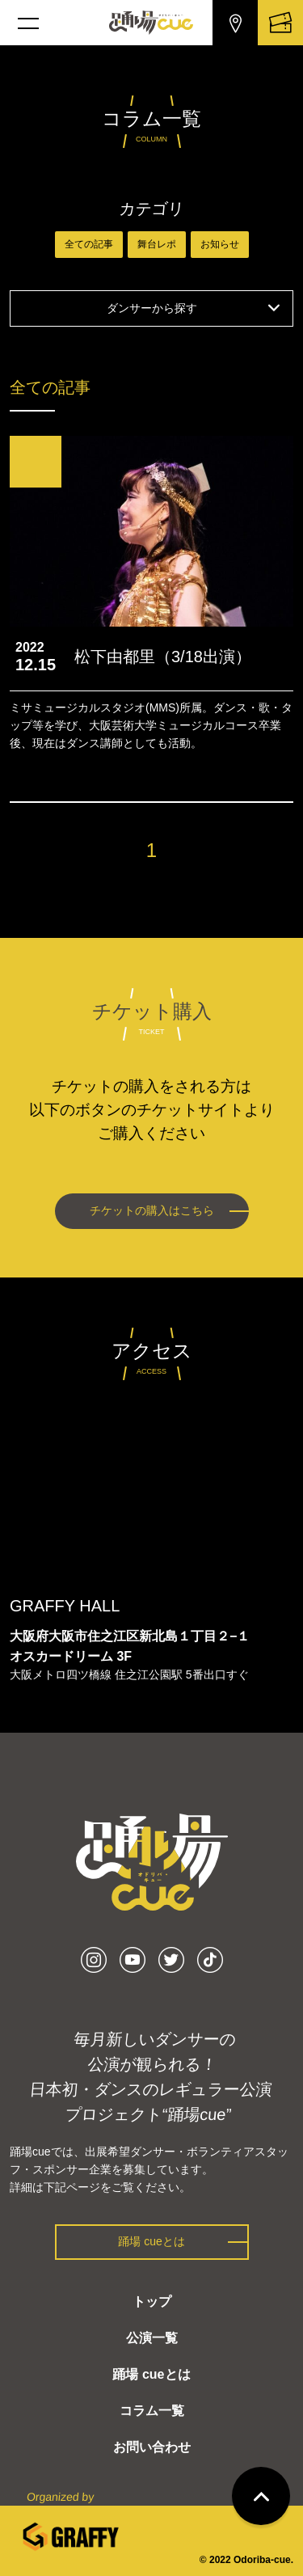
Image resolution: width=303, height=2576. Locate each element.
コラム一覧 (152, 2411)
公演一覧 (152, 2338)
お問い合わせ (152, 2447)
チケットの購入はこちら (152, 1210)
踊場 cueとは (151, 2241)
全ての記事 (89, 244)
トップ (152, 2301)
